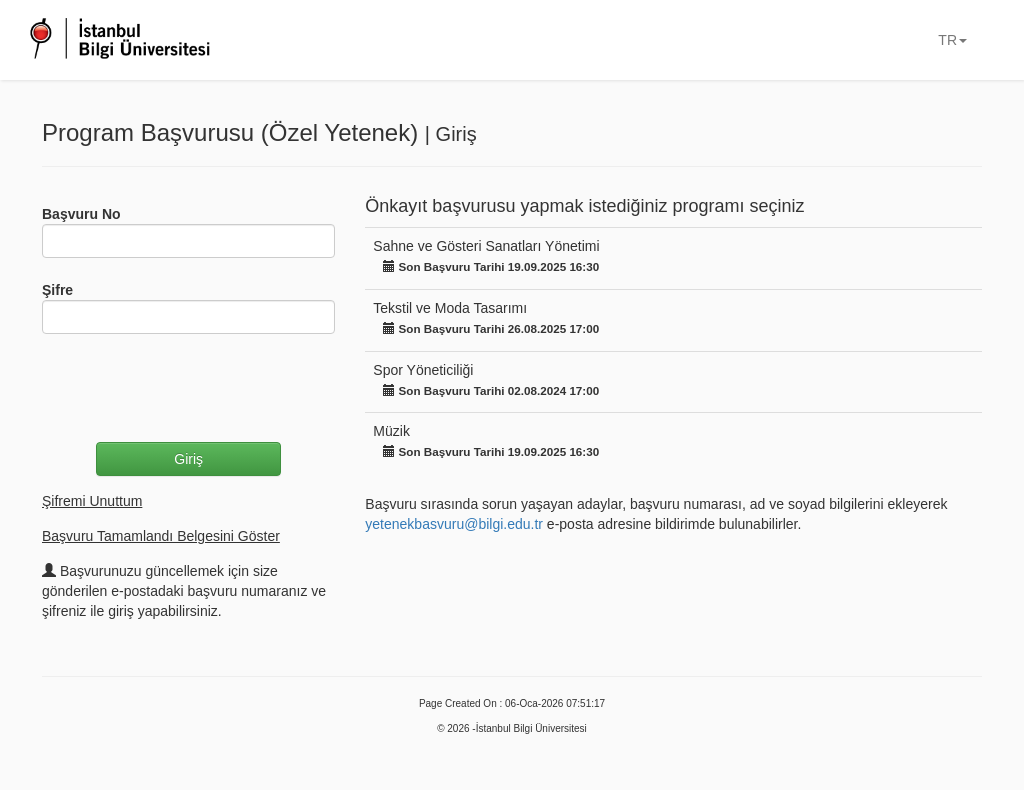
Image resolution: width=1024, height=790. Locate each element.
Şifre (57, 290)
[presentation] (194, 388)
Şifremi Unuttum (92, 501)
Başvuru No (81, 214)
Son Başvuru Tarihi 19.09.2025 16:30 (491, 266)
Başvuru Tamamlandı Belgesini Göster (161, 536)
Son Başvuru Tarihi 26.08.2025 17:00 (491, 328)
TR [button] (952, 40)
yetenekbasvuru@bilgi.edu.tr (454, 524)
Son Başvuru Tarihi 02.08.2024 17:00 (491, 390)
